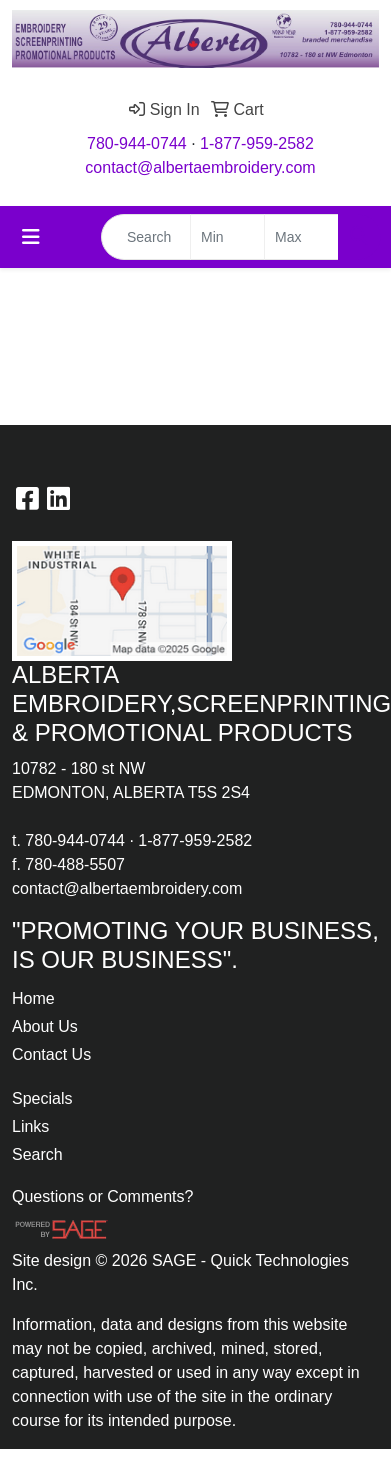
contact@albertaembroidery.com (200, 167)
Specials (42, 1098)
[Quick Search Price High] (301, 237)
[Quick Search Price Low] (227, 237)
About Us (45, 1026)
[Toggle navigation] (31, 237)
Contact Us (51, 1054)
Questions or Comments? (102, 1196)
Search (37, 1154)
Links (30, 1126)
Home (33, 998)
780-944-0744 (137, 143)
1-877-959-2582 (257, 143)
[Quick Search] (146, 237)
